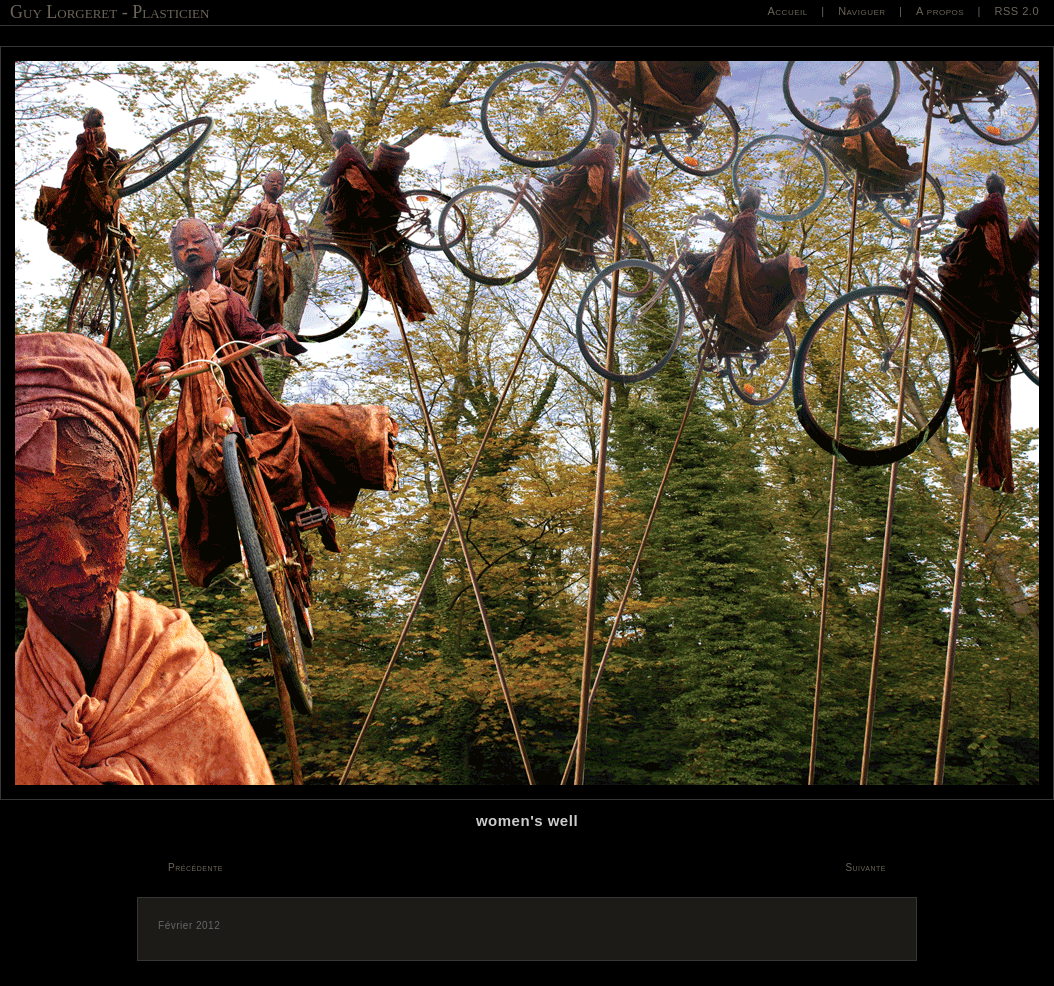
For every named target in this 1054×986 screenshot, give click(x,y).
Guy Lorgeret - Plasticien (109, 12)
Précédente (195, 867)
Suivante (865, 867)
